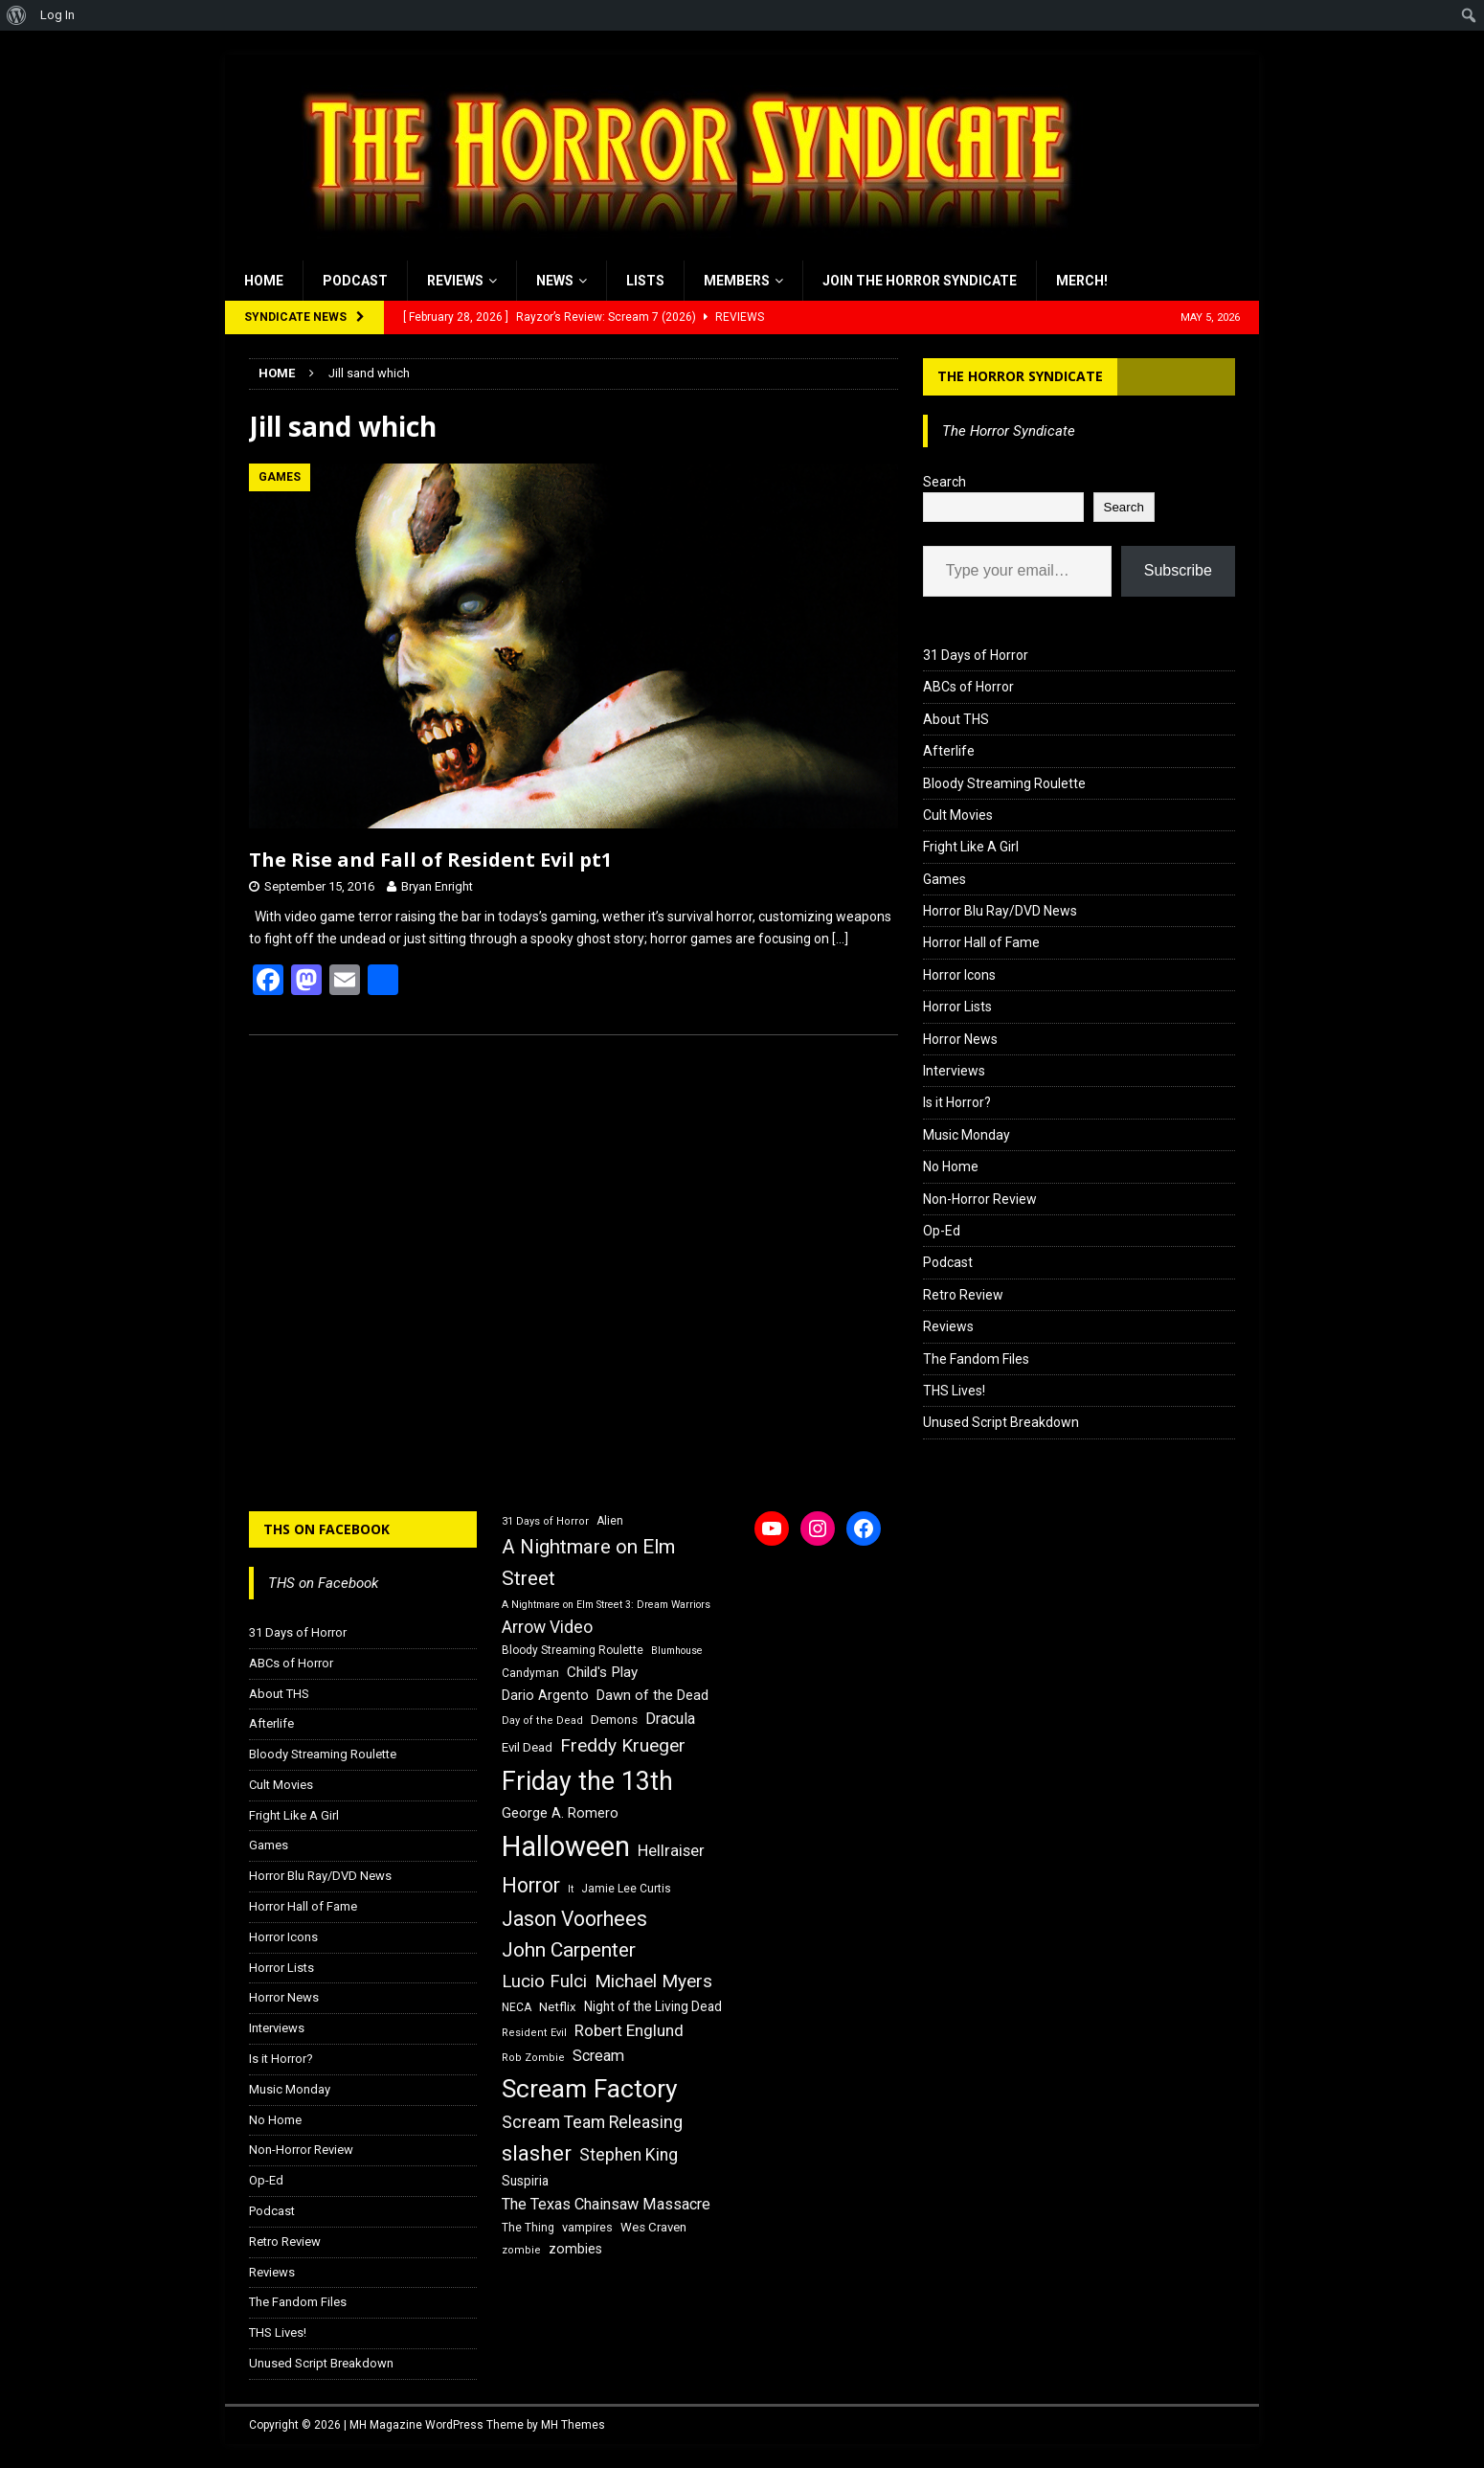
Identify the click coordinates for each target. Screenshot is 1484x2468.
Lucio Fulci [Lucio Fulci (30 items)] (544, 1981)
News (554, 280)
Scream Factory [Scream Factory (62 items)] (590, 2088)
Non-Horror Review (980, 1199)
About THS (956, 719)
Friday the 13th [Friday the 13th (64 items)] (587, 1781)
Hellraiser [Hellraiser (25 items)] (671, 1851)
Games (944, 879)
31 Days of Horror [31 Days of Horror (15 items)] (545, 1521)
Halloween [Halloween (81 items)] (566, 1846)
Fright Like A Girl (971, 846)
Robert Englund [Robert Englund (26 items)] (629, 2030)
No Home (950, 1166)
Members (737, 280)
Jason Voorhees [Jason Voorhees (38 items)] (574, 1919)
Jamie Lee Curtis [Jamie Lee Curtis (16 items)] (626, 1888)
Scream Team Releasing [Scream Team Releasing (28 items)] (592, 2122)
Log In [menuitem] (57, 15)
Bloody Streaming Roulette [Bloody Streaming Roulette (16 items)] (572, 1650)
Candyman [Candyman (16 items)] (530, 1673)
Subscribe (1178, 570)
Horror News (960, 1039)
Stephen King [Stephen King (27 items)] (628, 2154)
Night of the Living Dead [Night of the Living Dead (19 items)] (653, 2006)
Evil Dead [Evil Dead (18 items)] (527, 1747)
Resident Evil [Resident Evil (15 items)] (534, 2032)
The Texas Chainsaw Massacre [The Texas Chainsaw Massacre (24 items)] (606, 2204)
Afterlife (949, 751)
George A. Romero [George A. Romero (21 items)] (560, 1813)
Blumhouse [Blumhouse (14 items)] (677, 1650)
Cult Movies (958, 815)
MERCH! (1082, 280)
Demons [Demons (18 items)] (614, 1719)
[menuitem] (17, 15)
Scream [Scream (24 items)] (598, 2056)
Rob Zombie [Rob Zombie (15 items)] (533, 2057)
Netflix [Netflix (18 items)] (557, 2007)
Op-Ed (941, 1230)
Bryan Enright (437, 886)
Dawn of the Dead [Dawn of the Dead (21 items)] (652, 1695)
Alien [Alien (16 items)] (609, 1521)
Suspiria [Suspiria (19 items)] (525, 2180)
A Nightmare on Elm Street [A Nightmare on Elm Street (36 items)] (588, 1562)
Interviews (954, 1070)
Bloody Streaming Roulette (1004, 783)
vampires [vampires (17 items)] (587, 2227)
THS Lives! (954, 1390)
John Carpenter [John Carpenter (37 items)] (569, 1949)
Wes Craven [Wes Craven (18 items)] (653, 2227)
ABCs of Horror (968, 686)
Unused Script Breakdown (1001, 1422)
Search (944, 481)
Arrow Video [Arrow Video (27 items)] (547, 1627)
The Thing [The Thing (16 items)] (528, 2227)
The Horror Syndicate (1020, 376)
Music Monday (966, 1135)
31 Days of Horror (975, 655)
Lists (645, 280)
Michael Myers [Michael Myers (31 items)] (653, 1981)
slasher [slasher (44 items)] (537, 2153)
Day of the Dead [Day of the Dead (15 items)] (542, 1720)
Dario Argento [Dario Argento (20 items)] (545, 1695)
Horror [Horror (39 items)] (531, 1885)
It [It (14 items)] (570, 1889)
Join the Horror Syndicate (919, 280)
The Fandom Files (976, 1359)
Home (263, 280)
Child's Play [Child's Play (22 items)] (602, 1672)
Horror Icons (959, 975)
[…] (840, 938)
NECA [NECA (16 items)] (516, 2007)
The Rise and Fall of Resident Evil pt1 (430, 859)
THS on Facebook (326, 1529)
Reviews (455, 280)
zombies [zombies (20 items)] (575, 2248)
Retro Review (963, 1294)
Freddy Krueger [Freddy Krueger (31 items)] (623, 1745)
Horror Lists (957, 1006)
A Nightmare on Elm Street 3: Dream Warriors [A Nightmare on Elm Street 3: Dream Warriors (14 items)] (606, 1604)
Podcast (355, 280)
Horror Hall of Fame (981, 942)
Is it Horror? (957, 1102)
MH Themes (573, 2425)
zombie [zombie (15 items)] (521, 2250)
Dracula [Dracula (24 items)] (670, 1718)
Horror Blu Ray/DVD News (1000, 910)
